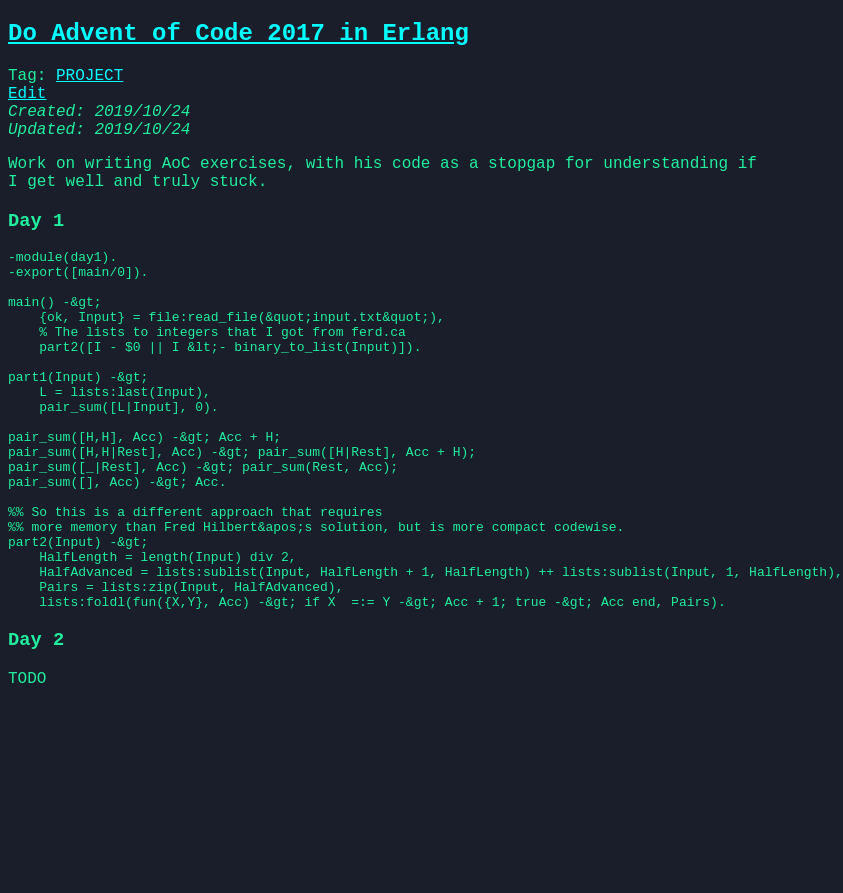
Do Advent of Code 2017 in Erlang (238, 36)
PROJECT (89, 84)
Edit (27, 106)
